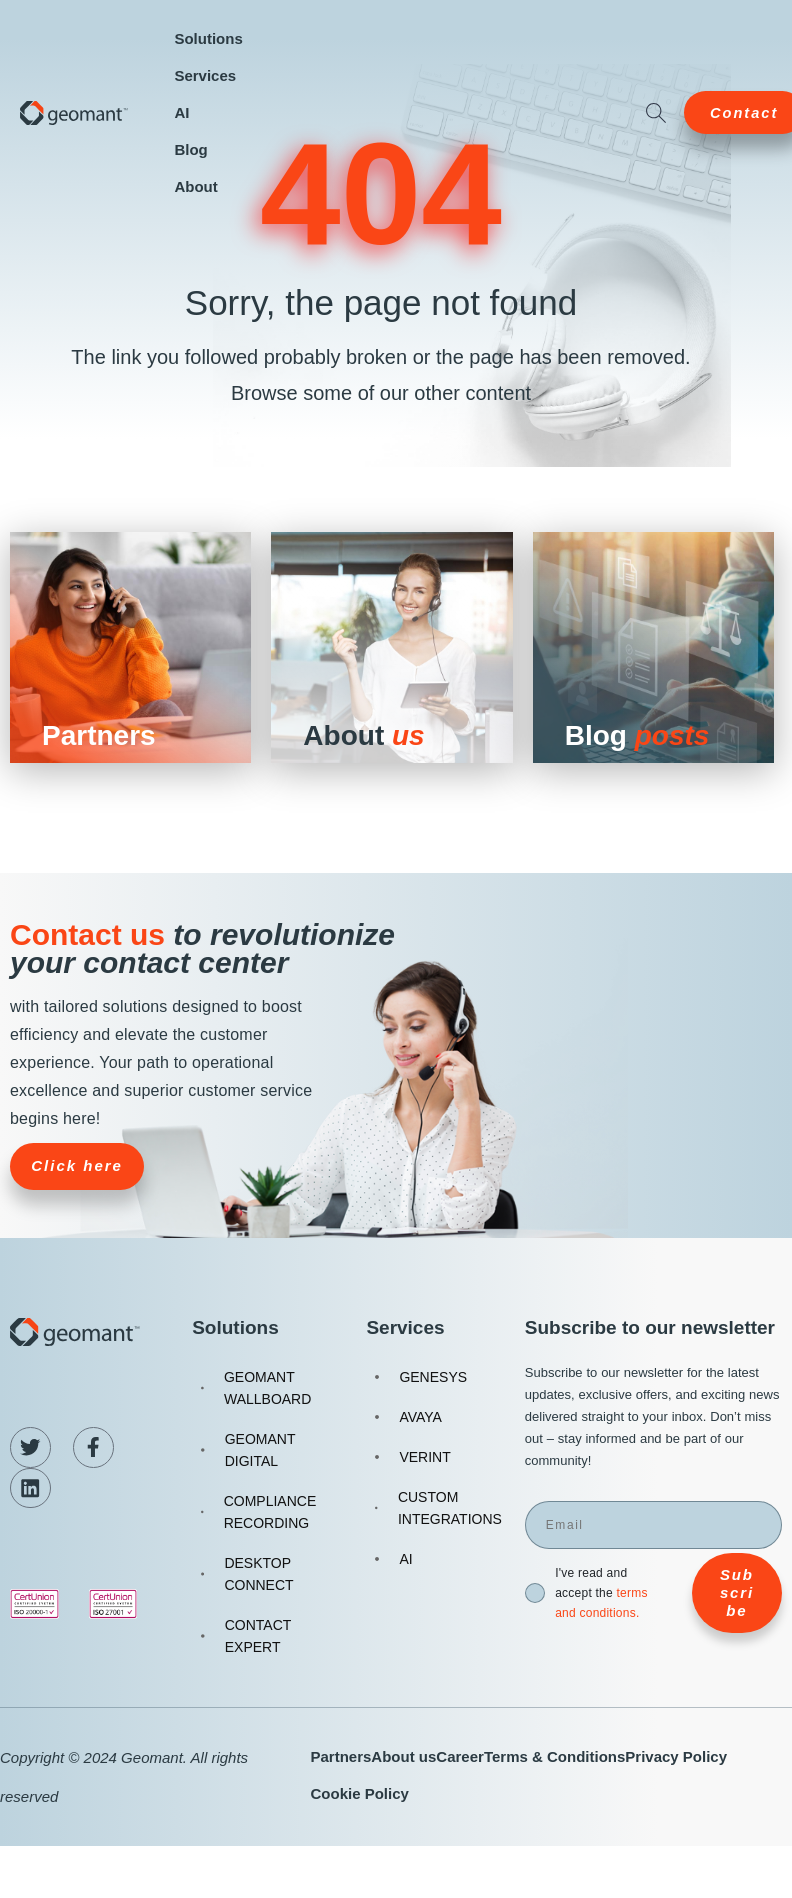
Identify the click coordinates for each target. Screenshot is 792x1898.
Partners (340, 1756)
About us (403, 1756)
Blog (190, 149)
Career (460, 1756)
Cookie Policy (359, 1793)
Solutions (208, 38)
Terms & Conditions (554, 1756)
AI (181, 112)
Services (205, 75)
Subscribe (737, 1602)
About (195, 186)
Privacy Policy (676, 1756)
